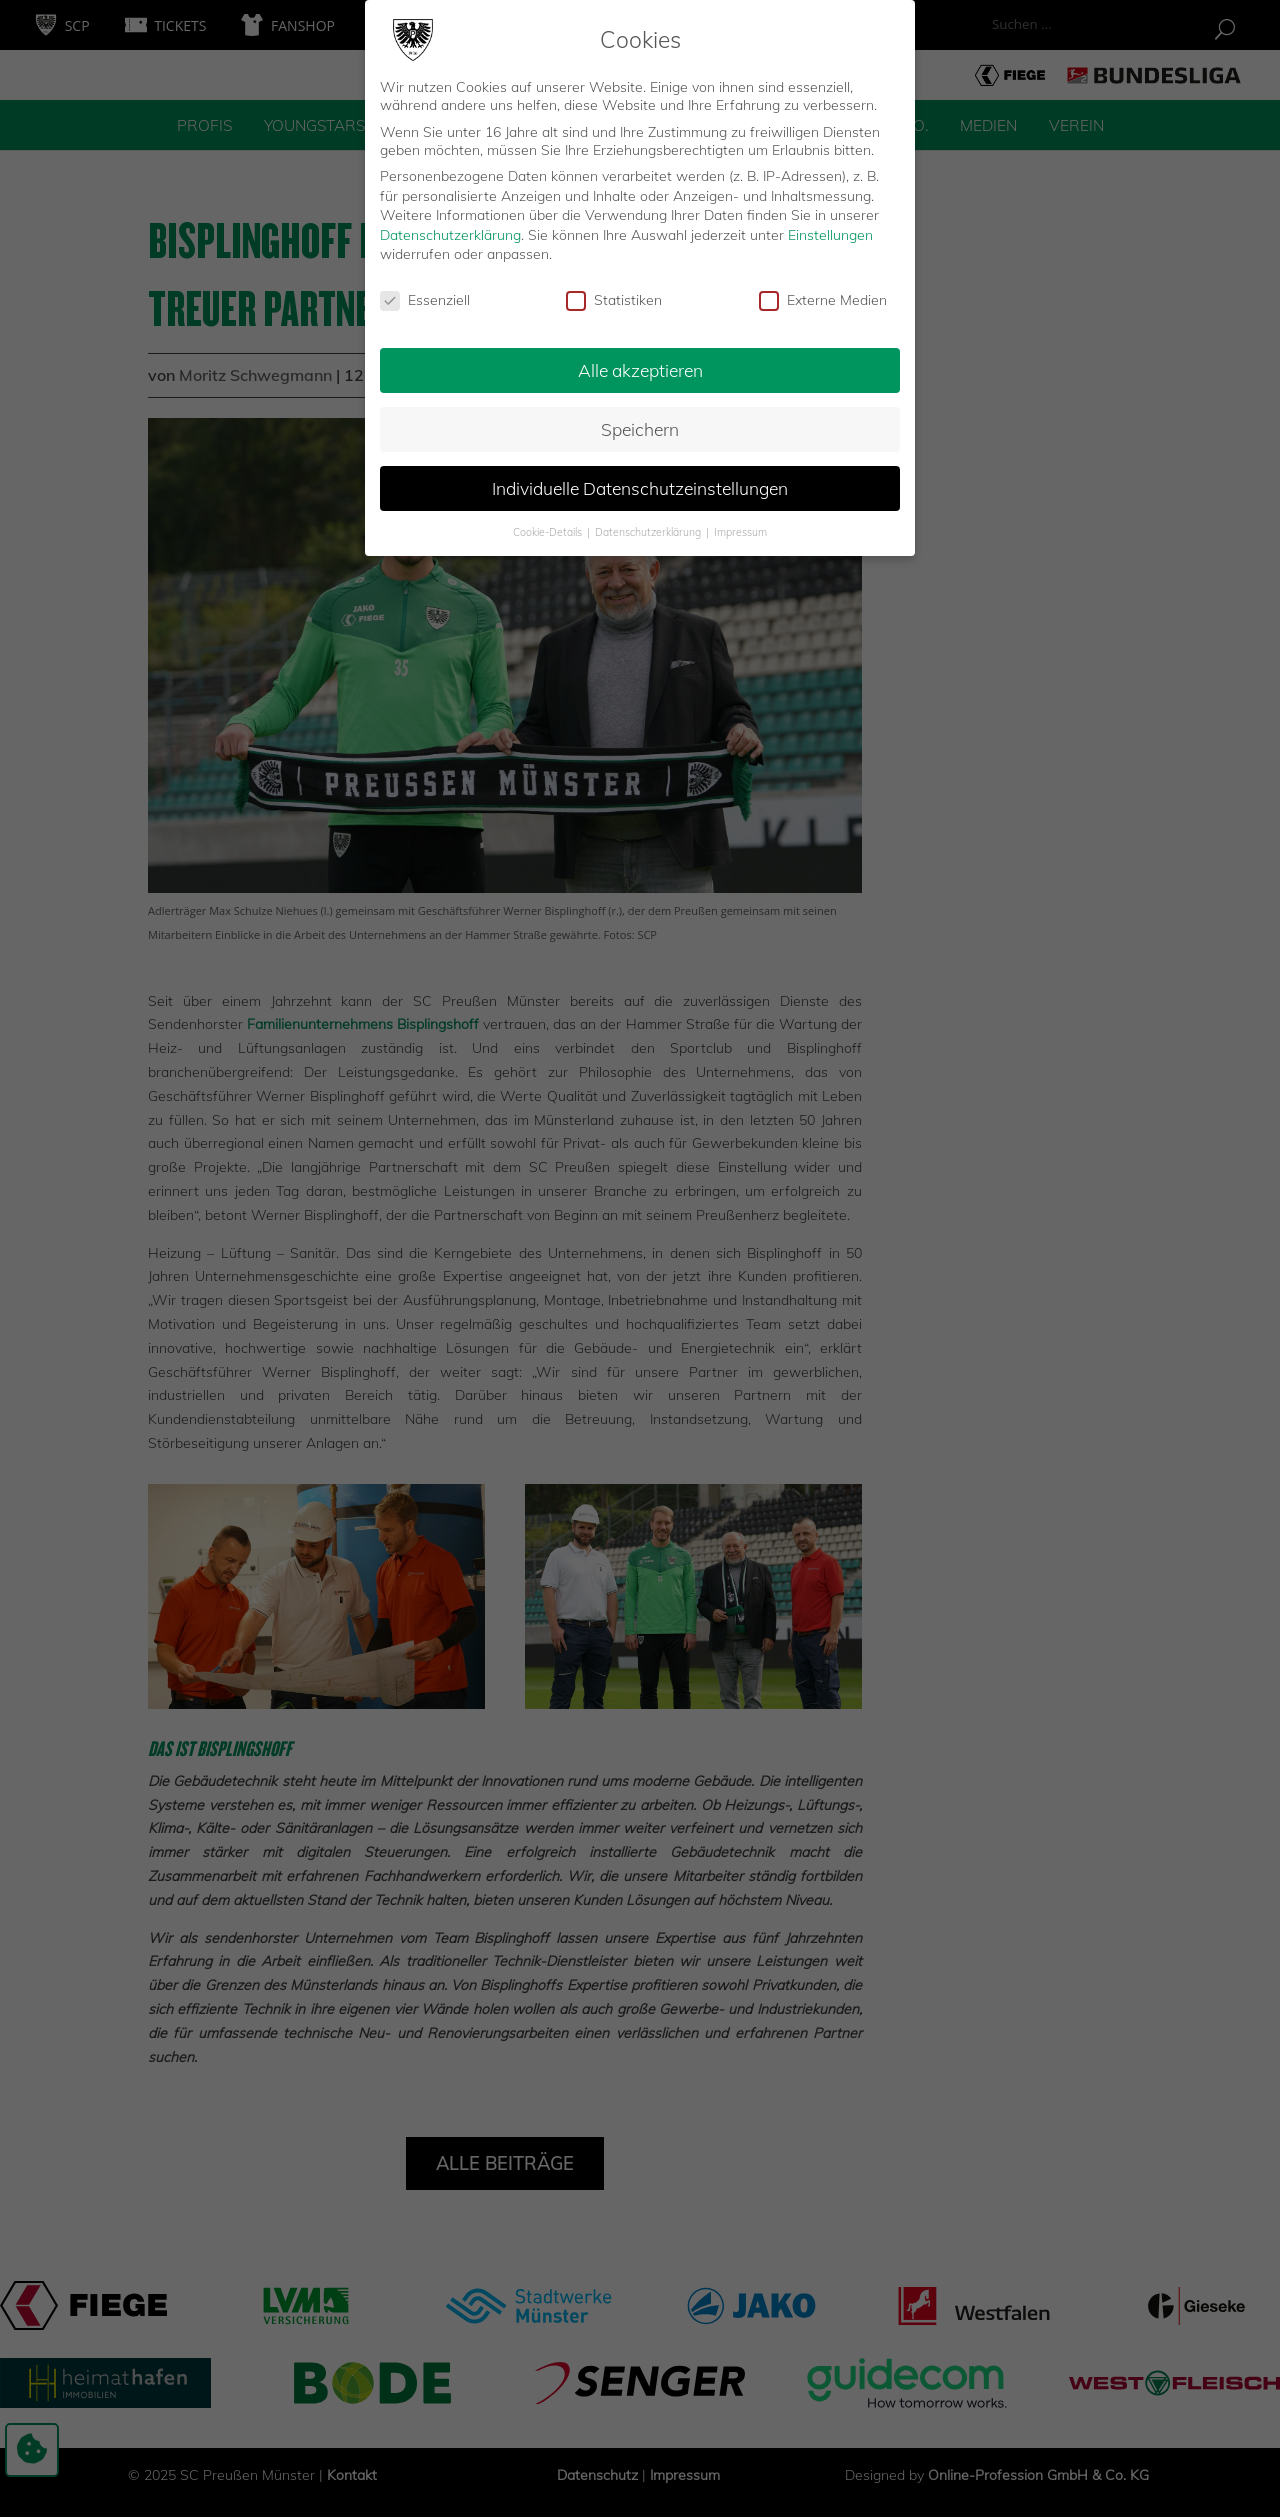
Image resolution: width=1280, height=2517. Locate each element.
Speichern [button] (640, 421)
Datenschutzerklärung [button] (649, 524)
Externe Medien (823, 293)
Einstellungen (830, 227)
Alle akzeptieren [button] (640, 362)
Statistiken (614, 293)
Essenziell (425, 293)
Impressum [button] (740, 524)
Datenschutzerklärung (450, 227)
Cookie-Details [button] (549, 524)
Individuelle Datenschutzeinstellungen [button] (640, 480)
